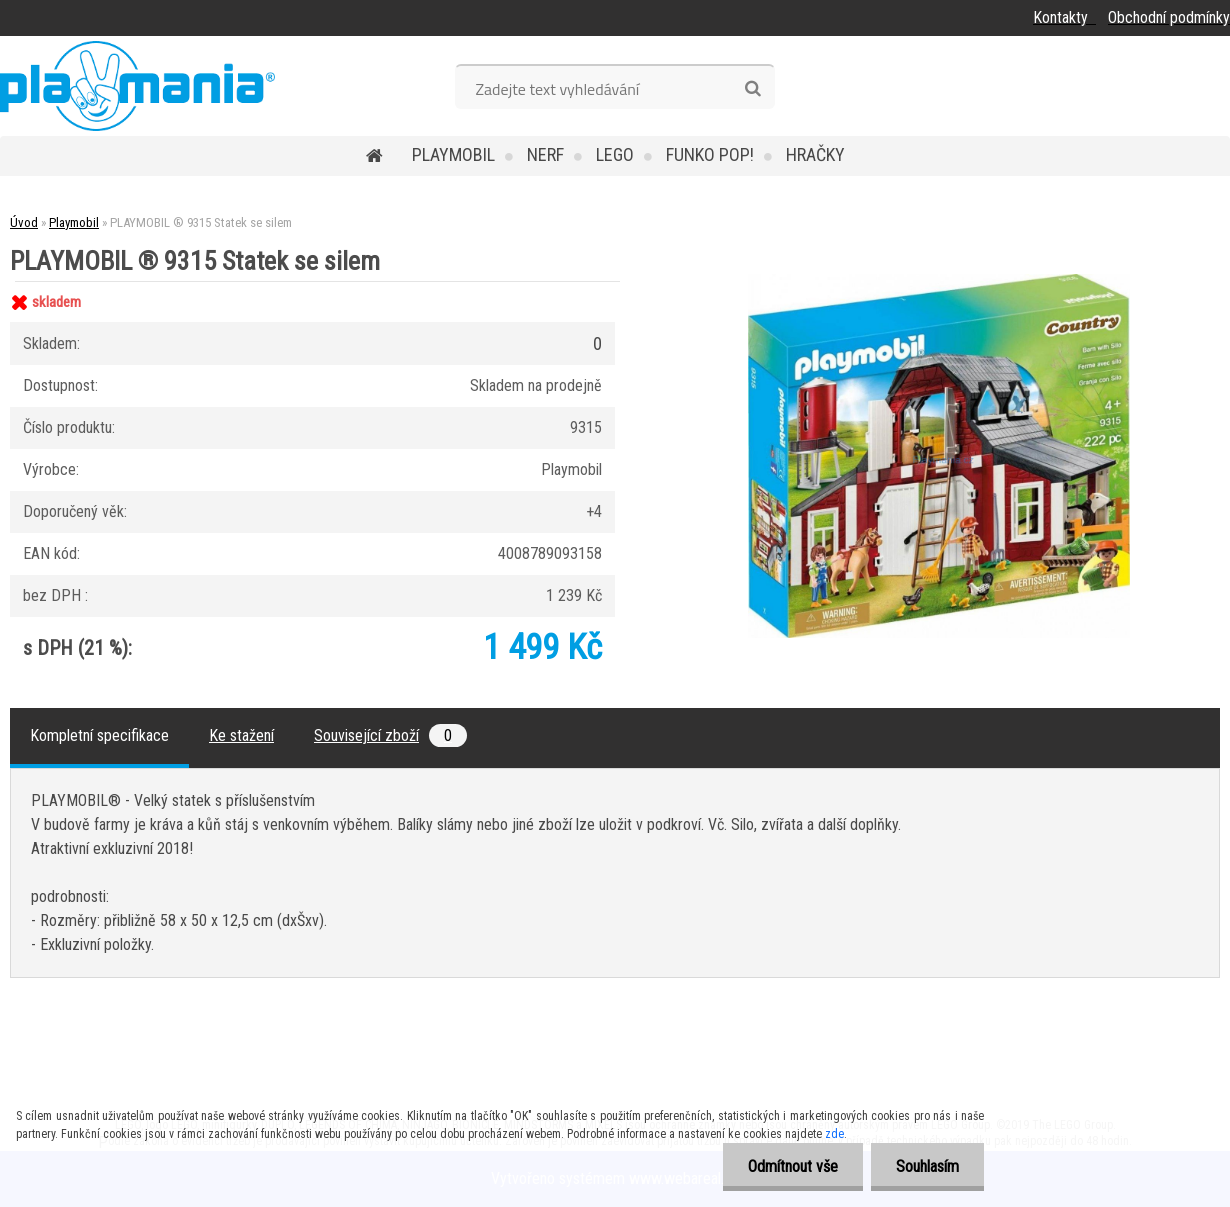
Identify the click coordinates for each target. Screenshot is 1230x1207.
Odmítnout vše (793, 1166)
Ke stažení (241, 735)
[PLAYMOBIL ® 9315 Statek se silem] (939, 281)
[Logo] (137, 86)
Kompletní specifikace (99, 735)
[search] (752, 89)
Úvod (24, 222)
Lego (615, 154)
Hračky (815, 154)
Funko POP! (710, 154)
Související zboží (390, 735)
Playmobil (453, 154)
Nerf (545, 154)
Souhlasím (927, 1166)
